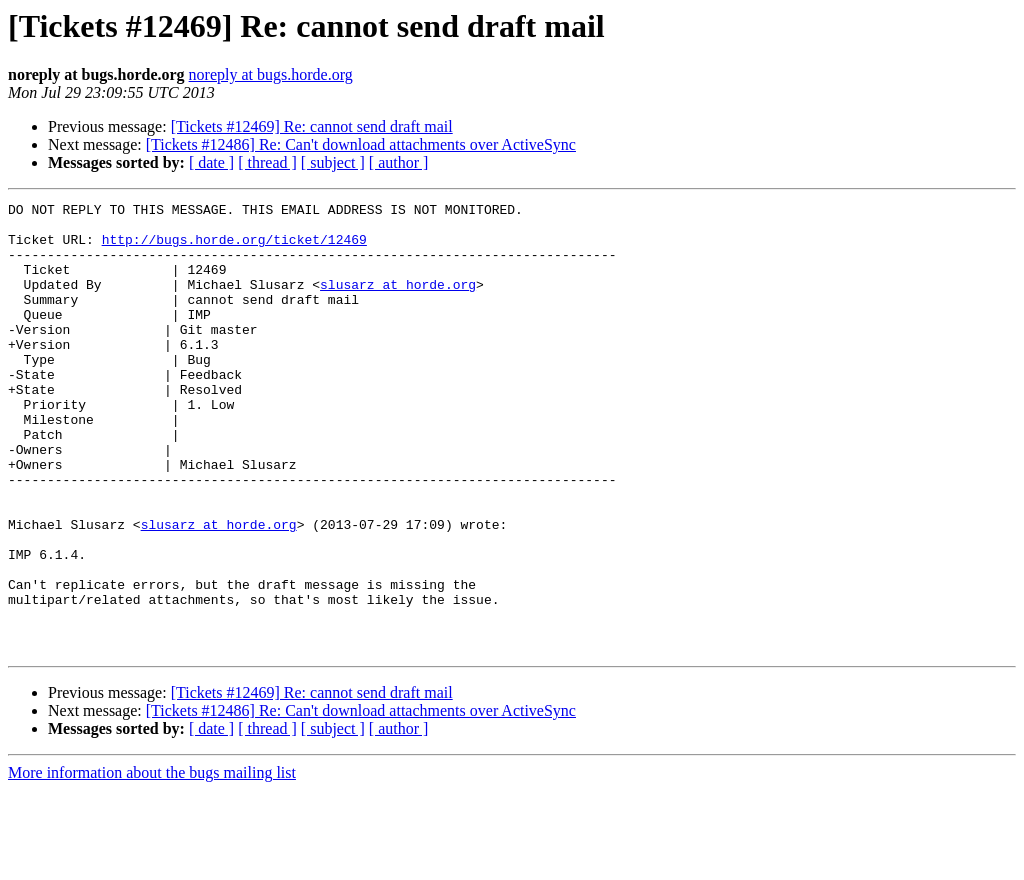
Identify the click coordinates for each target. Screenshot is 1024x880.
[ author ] (399, 162)
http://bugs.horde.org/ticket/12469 (234, 248)
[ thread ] (267, 162)
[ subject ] (333, 162)
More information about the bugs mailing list (152, 862)
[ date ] (211, 162)
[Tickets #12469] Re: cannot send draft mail (312, 126)
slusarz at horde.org (398, 302)
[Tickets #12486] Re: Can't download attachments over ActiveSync (361, 144)
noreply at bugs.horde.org (271, 74)
